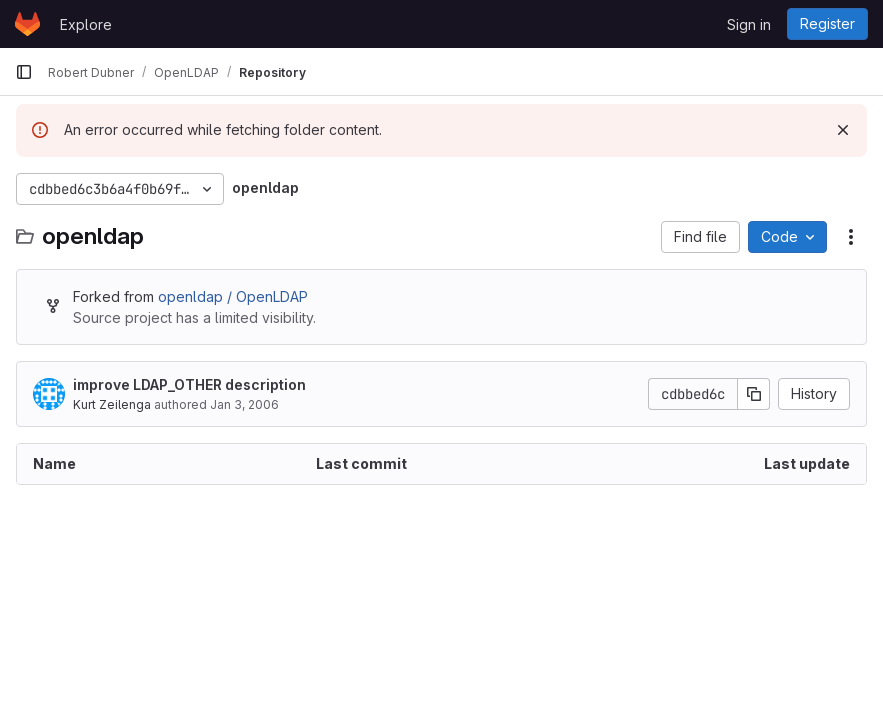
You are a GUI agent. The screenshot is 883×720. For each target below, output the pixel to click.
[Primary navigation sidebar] (24, 72)
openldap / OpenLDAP (233, 296)
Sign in (749, 24)
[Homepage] (27, 24)
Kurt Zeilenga (112, 404)
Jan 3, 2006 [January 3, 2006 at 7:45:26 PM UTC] (244, 404)
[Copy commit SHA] (754, 394)
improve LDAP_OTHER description (189, 384)
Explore (86, 24)
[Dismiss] (843, 130)
